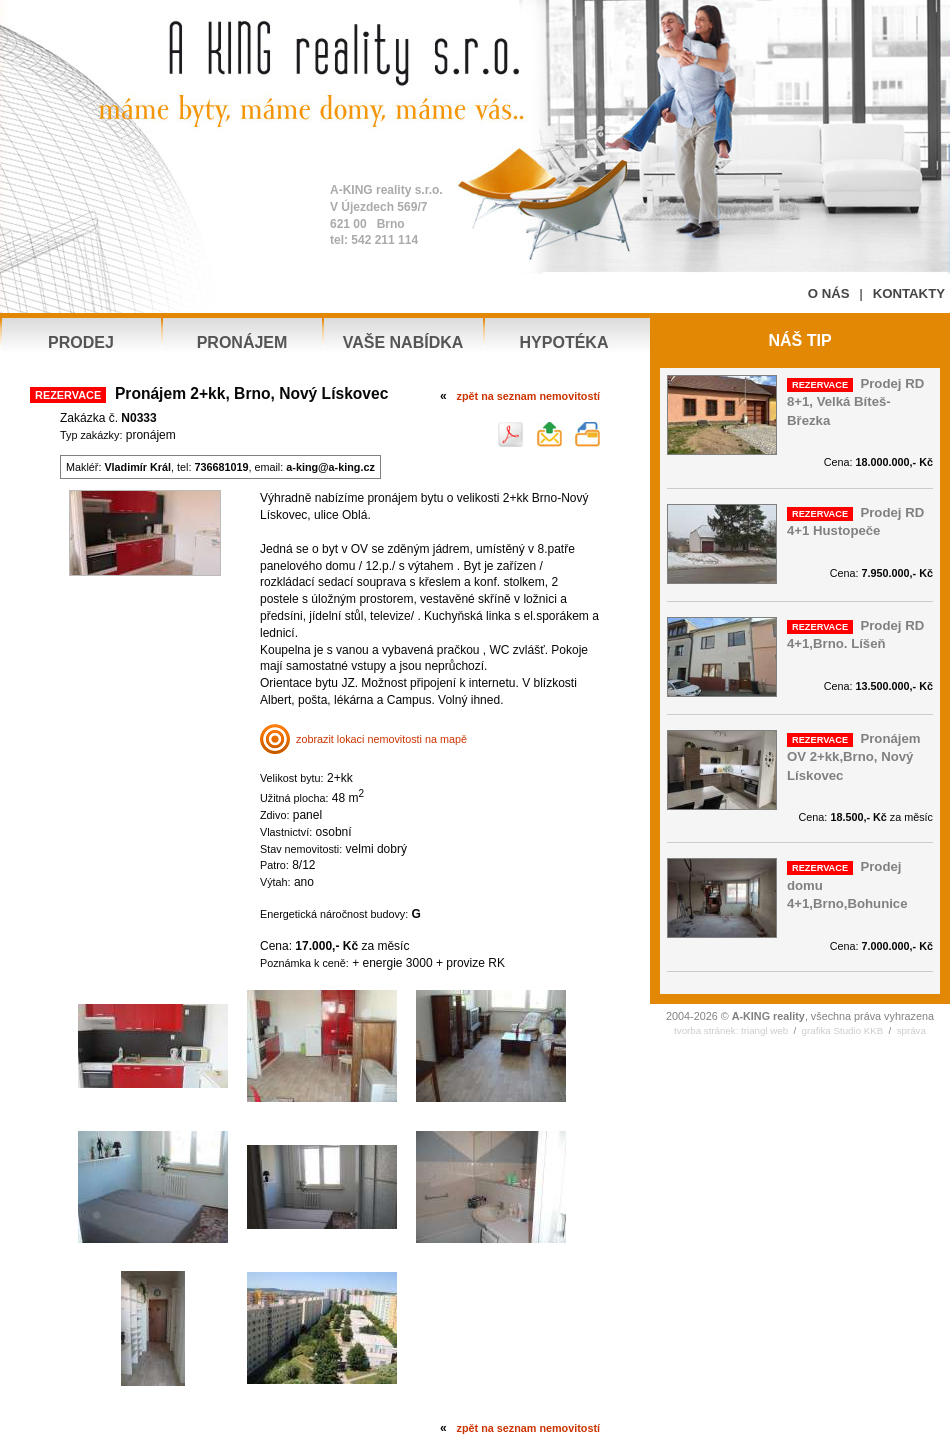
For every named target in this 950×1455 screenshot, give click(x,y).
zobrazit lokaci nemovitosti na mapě (363, 739)
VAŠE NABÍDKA (403, 342)
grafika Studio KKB (843, 1030)
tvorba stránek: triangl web (731, 1030)
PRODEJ (81, 342)
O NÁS (829, 293)
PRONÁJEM (242, 342)
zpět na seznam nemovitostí (528, 396)
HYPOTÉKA (564, 342)
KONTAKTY (909, 293)
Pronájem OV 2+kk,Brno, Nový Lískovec (854, 757)
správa (911, 1030)
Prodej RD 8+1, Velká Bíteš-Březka (855, 402)
